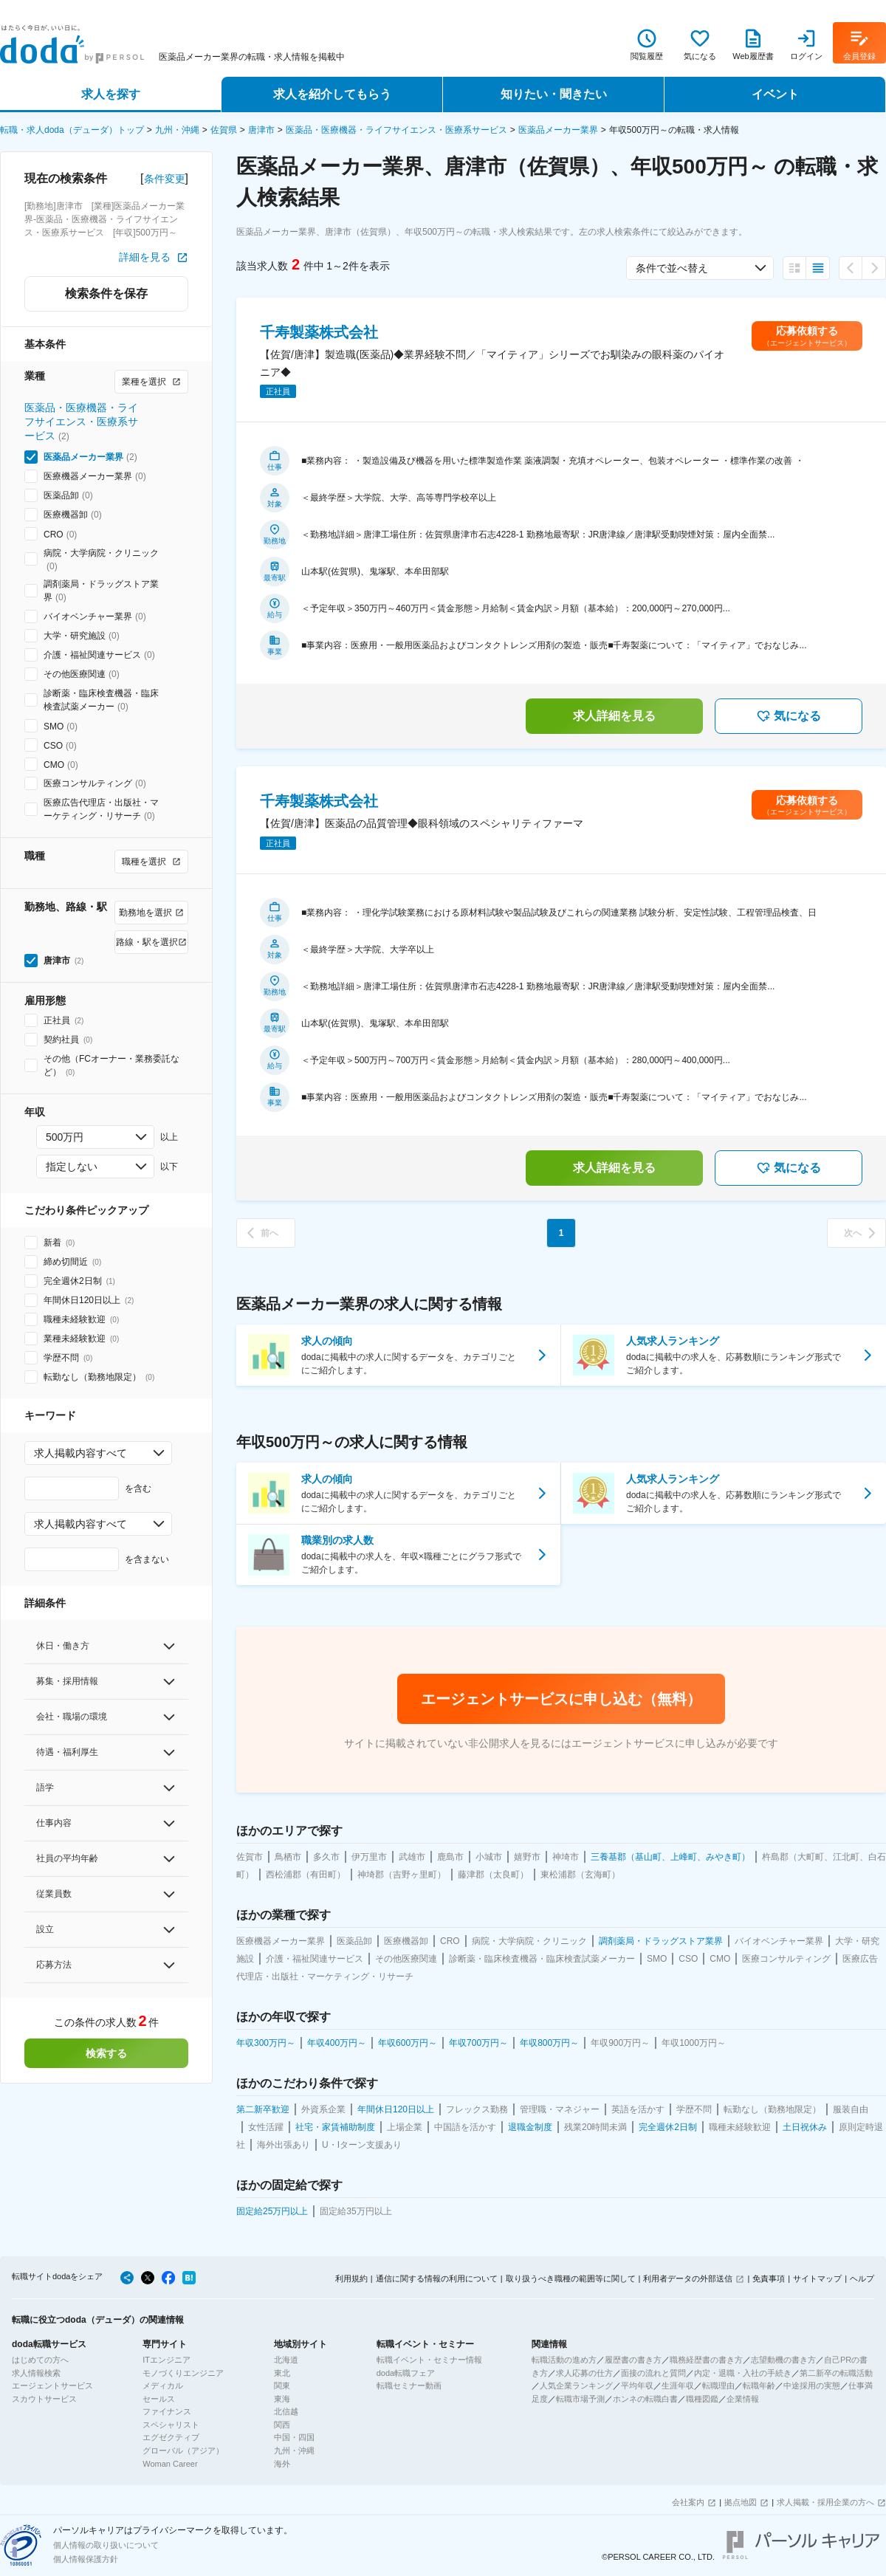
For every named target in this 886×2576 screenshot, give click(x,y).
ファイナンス (166, 2411)
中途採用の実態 (811, 2385)
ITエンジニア (166, 2359)
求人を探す (110, 94)
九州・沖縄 (177, 130)
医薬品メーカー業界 (558, 130)
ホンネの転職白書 (645, 2398)
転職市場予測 (580, 2398)
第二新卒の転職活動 (836, 2373)
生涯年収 (678, 2385)
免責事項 (768, 2278)
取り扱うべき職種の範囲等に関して (571, 2278)
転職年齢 (759, 2385)
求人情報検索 (36, 2373)
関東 (282, 2385)
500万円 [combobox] (64, 1137)
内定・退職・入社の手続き (742, 2373)
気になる (788, 716)
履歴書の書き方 (633, 2359)
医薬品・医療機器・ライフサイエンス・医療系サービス (396, 130)
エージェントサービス (52, 2385)
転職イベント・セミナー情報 (429, 2359)
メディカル (162, 2385)
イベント (775, 94)
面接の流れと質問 (653, 2373)
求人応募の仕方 (584, 2373)
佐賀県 (223, 130)
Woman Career (169, 2463)
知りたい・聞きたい (554, 94)
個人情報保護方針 (85, 2559)
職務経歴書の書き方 (706, 2359)
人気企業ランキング (576, 2385)
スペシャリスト (170, 2424)
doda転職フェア (406, 2373)
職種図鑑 (702, 2398)
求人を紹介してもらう (332, 94)
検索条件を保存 (106, 293)
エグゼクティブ (170, 2437)
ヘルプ (862, 2278)
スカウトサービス (44, 2398)
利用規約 (351, 2278)
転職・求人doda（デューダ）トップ (72, 130)
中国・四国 (294, 2437)
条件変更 (164, 179)
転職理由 (718, 2385)
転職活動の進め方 (564, 2359)
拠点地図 (740, 2502)
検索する (106, 2053)
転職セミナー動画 (409, 2385)
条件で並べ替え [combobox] (672, 268)
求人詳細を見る (614, 716)
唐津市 (261, 130)
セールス (158, 2398)
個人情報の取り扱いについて (106, 2545)
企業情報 (743, 2398)
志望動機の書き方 (783, 2359)
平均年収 (637, 2385)
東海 (282, 2398)
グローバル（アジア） (183, 2450)
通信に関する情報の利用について (437, 2278)
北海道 (286, 2359)
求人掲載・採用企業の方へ (825, 2502)
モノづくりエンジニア (183, 2373)
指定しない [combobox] (71, 1166)
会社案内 (688, 2502)
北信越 (286, 2411)
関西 (282, 2424)
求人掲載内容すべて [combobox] (80, 1453)
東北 (282, 2373)
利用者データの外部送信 (687, 2278)
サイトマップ (817, 2278)
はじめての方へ (40, 2359)
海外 (282, 2463)
